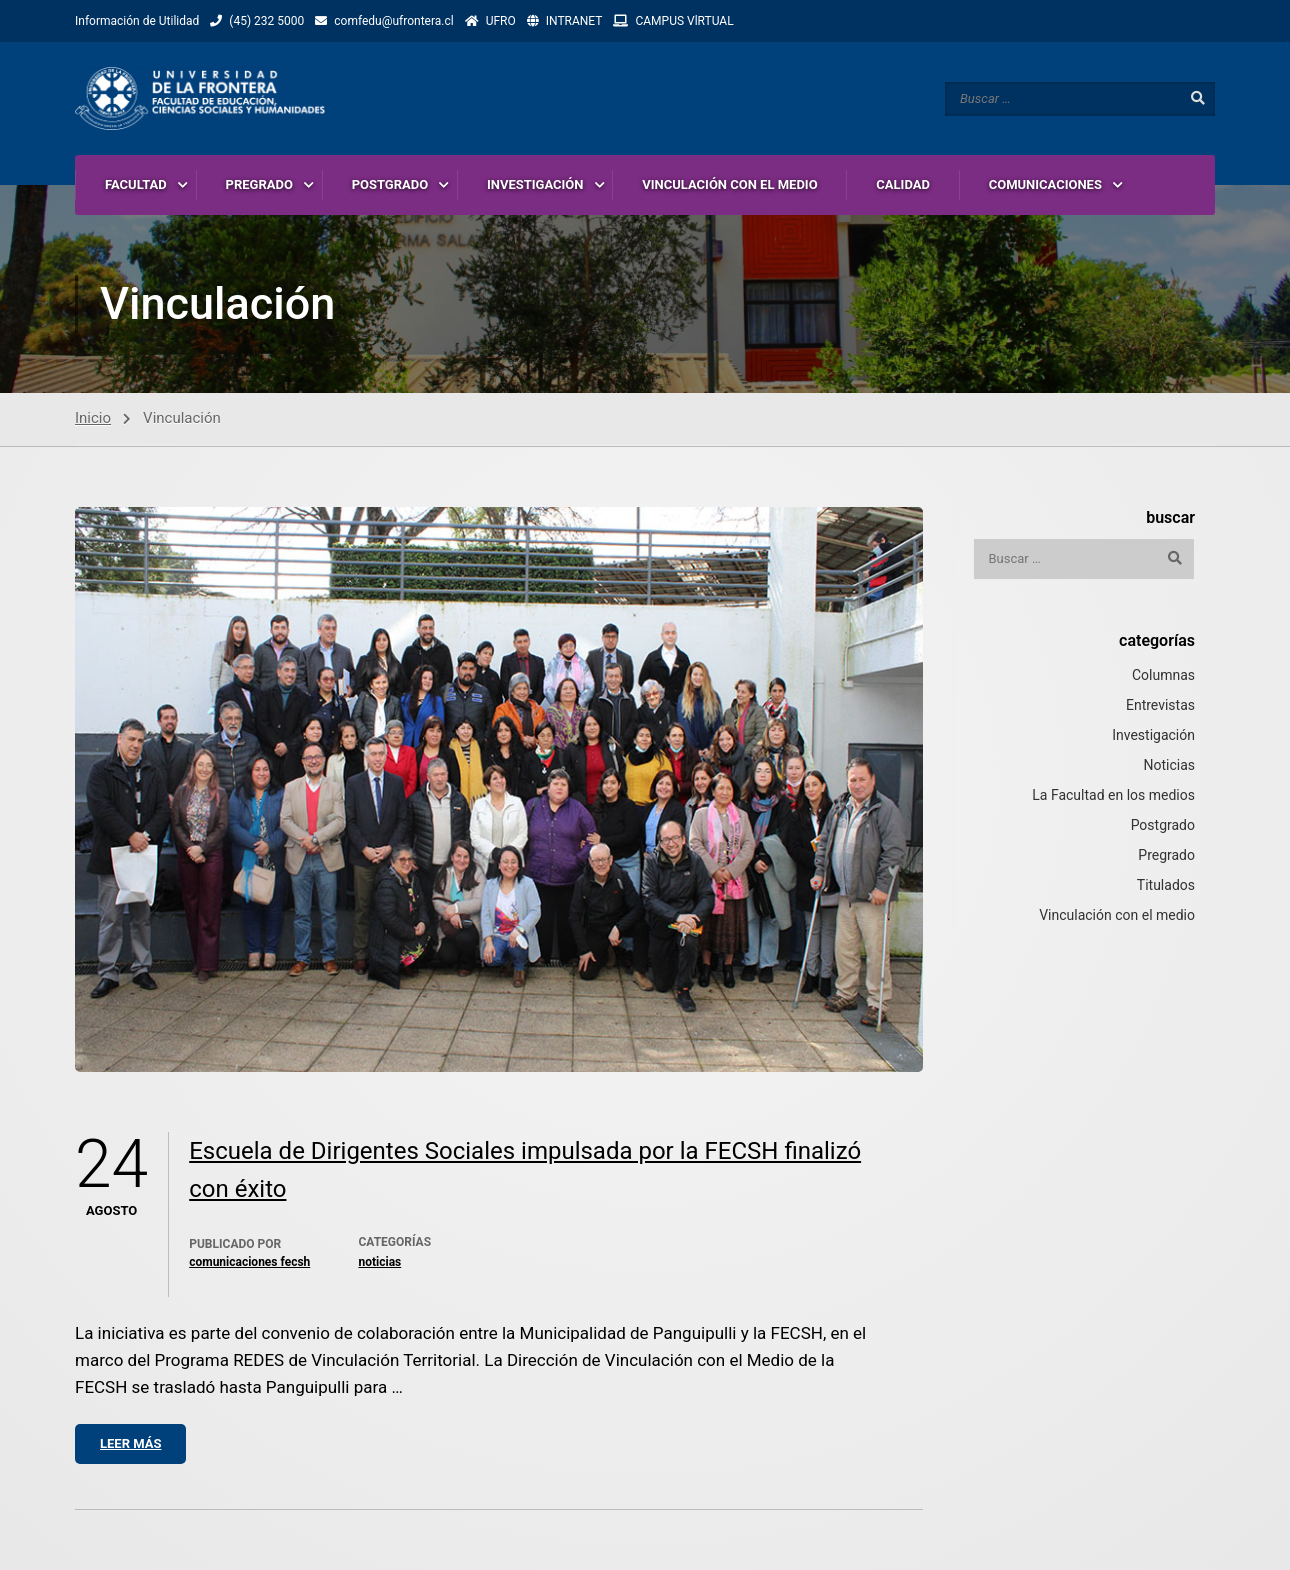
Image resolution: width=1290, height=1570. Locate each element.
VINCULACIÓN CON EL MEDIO (729, 184)
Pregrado (1166, 855)
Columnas (1163, 675)
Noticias (379, 1262)
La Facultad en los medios (1113, 795)
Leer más (130, 1443)
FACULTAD (136, 184)
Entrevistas (1160, 705)
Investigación (1153, 735)
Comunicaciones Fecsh (249, 1262)
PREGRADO (259, 184)
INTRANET (574, 21)
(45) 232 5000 (266, 21)
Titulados (1166, 885)
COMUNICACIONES (1045, 184)
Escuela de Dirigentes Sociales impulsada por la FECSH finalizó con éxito (525, 1170)
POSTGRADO (390, 184)
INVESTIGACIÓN (535, 184)
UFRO (501, 21)
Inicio (93, 418)
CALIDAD (903, 184)
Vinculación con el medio (1117, 915)
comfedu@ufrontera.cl (393, 21)
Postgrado (1163, 825)
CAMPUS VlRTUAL (684, 21)
